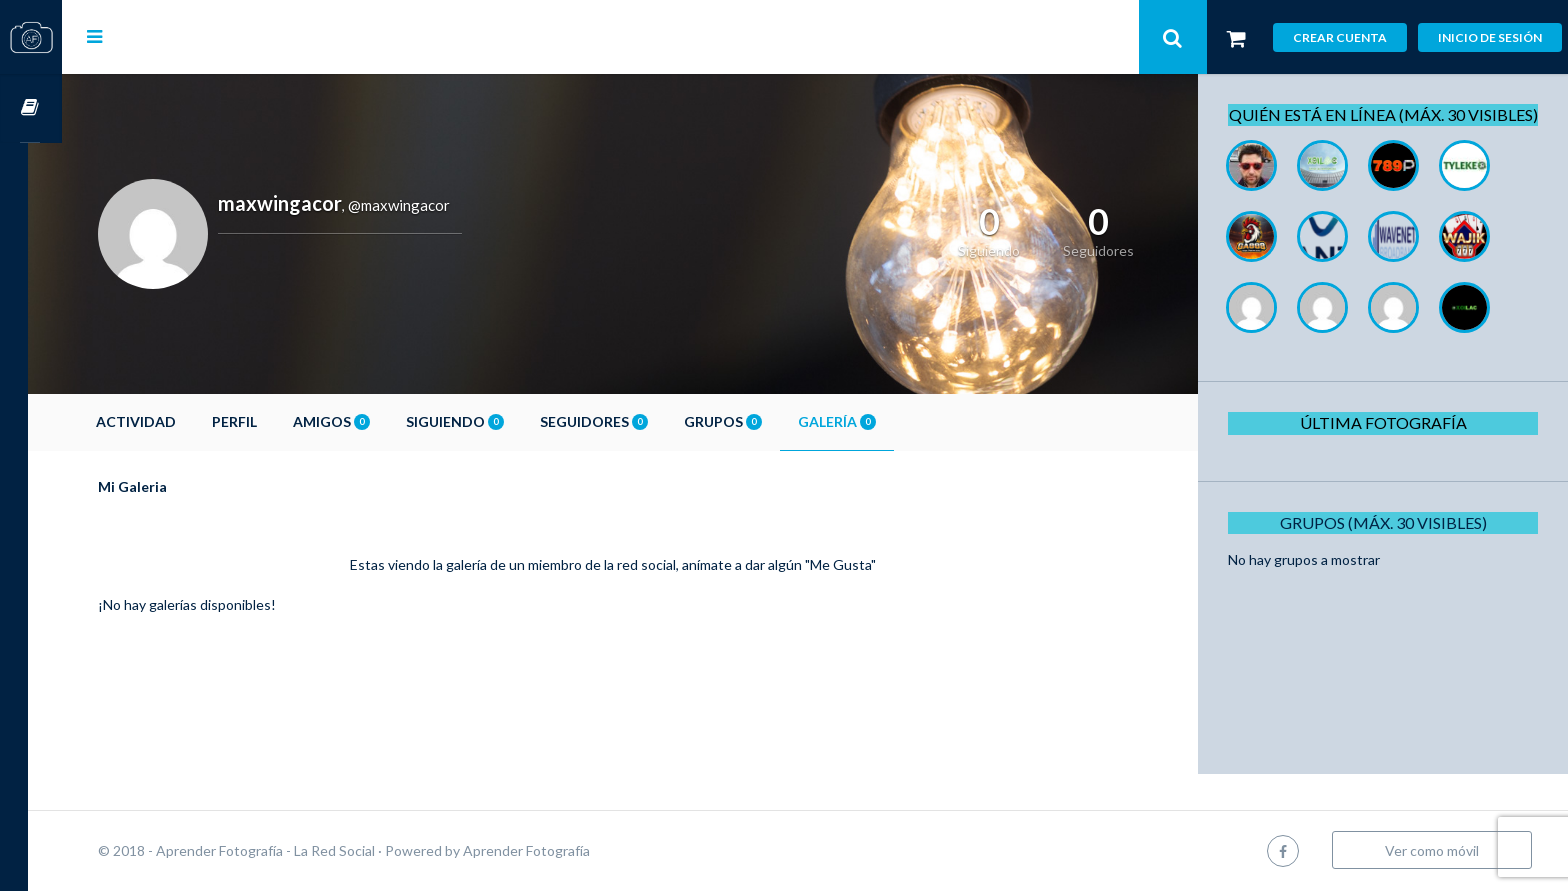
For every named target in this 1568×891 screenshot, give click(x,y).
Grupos (757, 421)
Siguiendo (489, 421)
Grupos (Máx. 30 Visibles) (1387, 544)
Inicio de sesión (1490, 37)
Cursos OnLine (31, 108)
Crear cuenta (1340, 37)
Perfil (268, 421)
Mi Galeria (166, 486)
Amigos (365, 421)
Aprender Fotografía (560, 850)
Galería (871, 421)
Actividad (170, 421)
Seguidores (628, 421)
